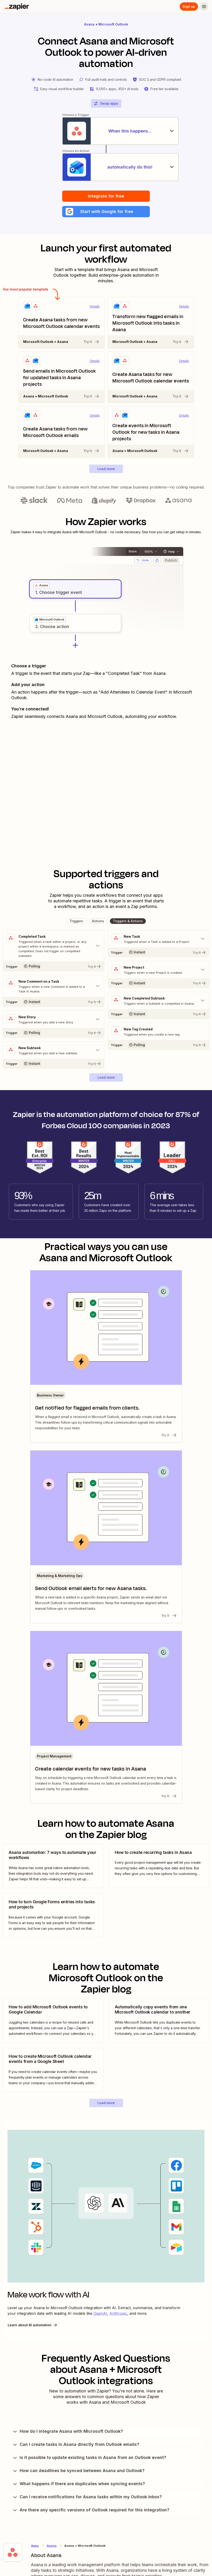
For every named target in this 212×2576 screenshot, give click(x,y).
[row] (41, 585)
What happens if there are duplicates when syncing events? (78, 2484)
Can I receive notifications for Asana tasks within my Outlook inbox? (87, 2497)
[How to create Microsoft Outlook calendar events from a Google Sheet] (53, 2070)
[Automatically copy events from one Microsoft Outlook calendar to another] (159, 2021)
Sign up (189, 6)
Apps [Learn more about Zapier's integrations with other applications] (35, 2546)
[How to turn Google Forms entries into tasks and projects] (53, 1915)
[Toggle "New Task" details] (158, 939)
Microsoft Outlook (113, 24)
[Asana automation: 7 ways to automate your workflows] (53, 1866)
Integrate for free (106, 196)
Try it (91, 342)
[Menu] (204, 6)
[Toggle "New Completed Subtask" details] (158, 1001)
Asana (89, 24)
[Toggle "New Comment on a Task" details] (53, 987)
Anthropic (118, 2313)
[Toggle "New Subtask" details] (53, 1050)
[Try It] (53, 966)
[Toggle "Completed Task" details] (53, 946)
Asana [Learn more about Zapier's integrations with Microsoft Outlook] (52, 2546)
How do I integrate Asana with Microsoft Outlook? (67, 2432)
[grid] (41, 585)
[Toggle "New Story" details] (53, 1020)
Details (95, 307)
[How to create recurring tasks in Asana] (159, 1866)
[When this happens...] (106, 131)
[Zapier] (17, 6)
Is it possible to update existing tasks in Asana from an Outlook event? (89, 2458)
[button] (106, 211)
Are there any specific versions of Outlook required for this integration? (90, 2510)
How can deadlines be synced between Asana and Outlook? (78, 2471)
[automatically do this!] (106, 167)
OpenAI (100, 2313)
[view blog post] (53, 1866)
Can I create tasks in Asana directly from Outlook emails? (75, 2445)
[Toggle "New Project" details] (158, 970)
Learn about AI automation (32, 2325)
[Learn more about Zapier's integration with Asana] (12, 2552)
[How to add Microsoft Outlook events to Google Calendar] (53, 2021)
